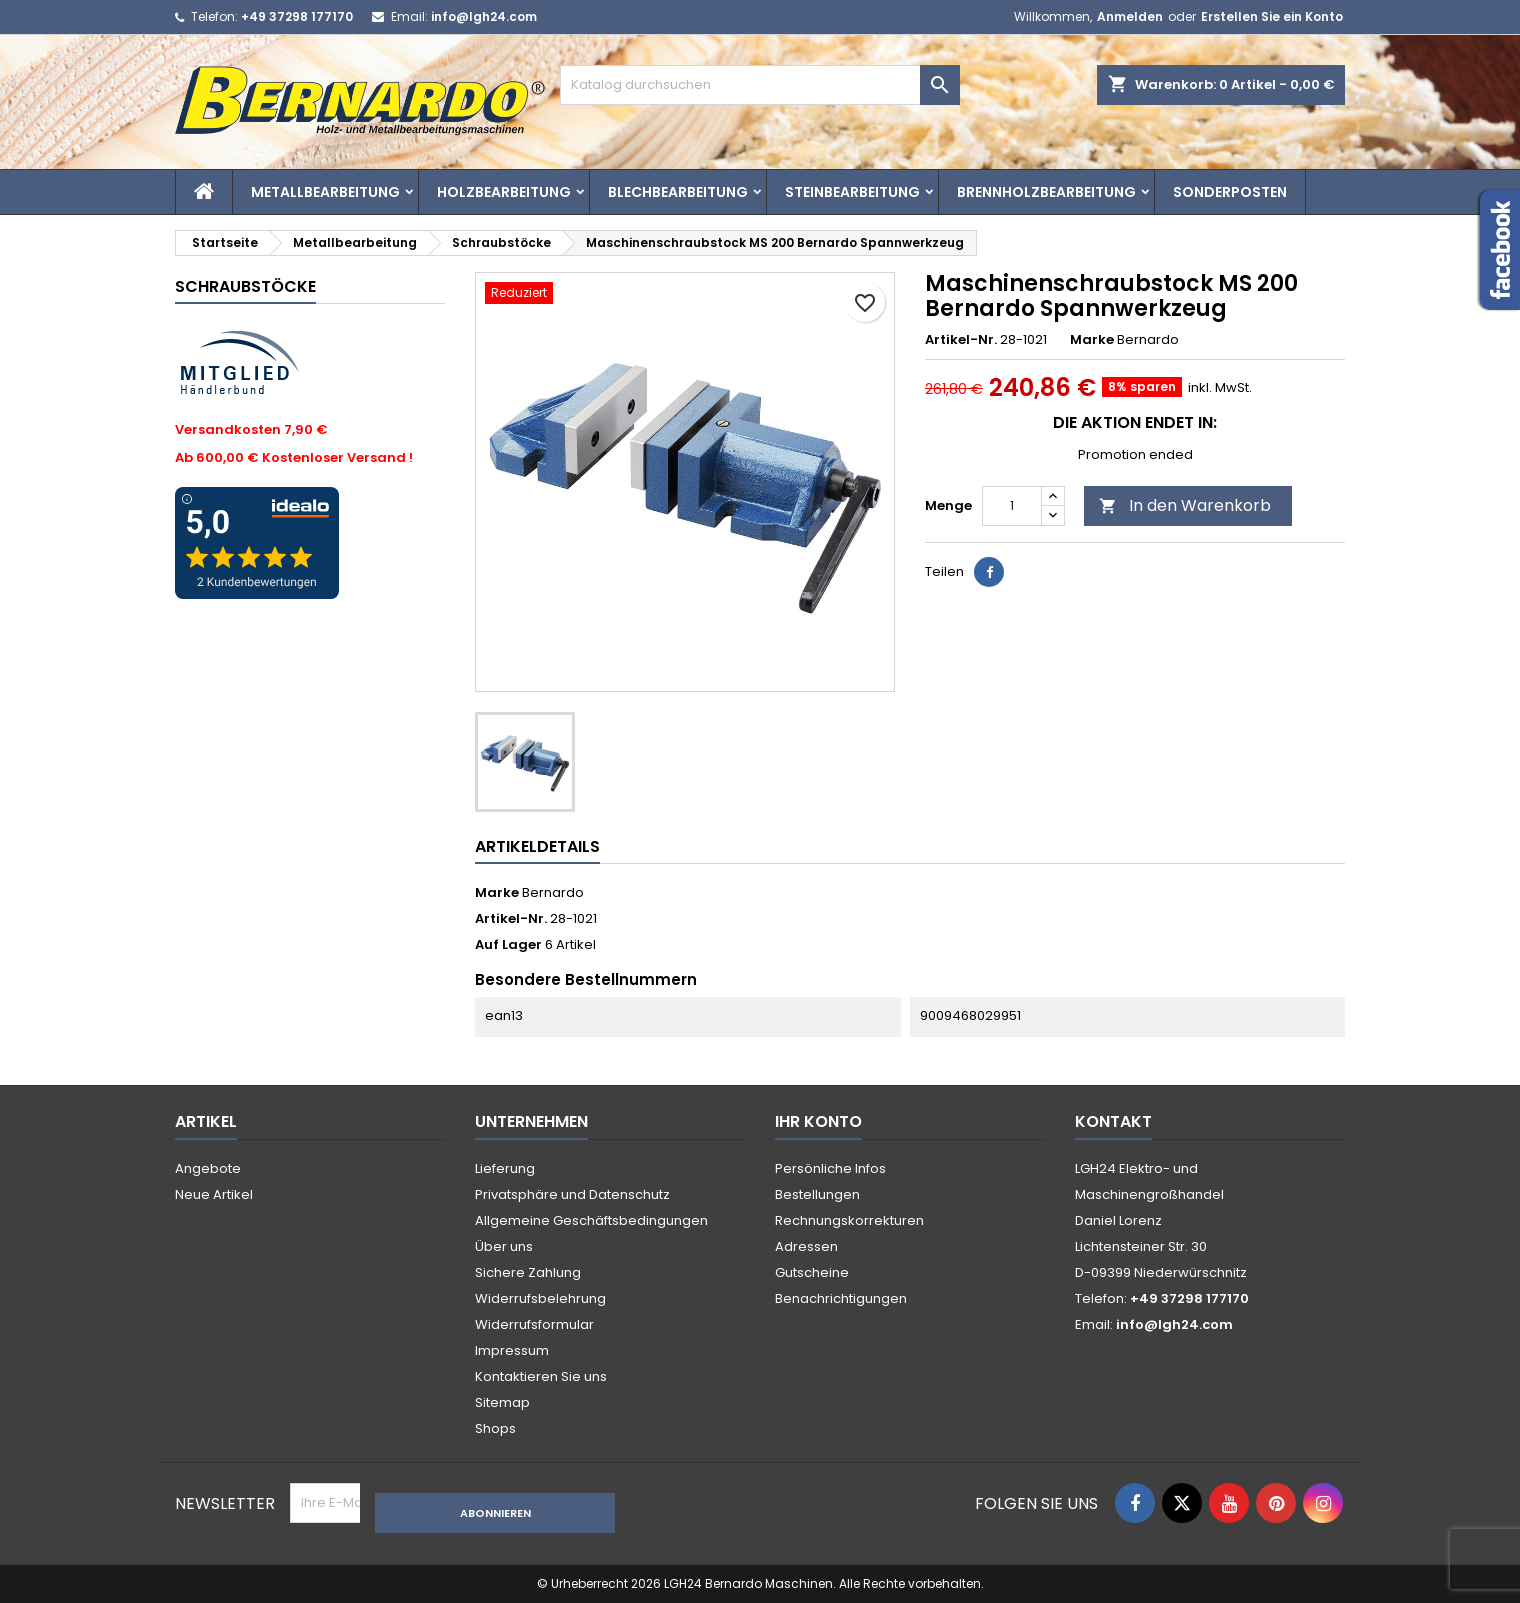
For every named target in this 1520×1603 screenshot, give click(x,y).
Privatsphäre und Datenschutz (572, 1194)
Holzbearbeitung (504, 192)
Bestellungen (817, 1194)
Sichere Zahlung (528, 1272)
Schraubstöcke (245, 286)
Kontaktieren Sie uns (541, 1376)
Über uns (504, 1246)
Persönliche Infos (830, 1168)
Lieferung (505, 1168)
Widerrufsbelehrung (540, 1298)
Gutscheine (812, 1272)
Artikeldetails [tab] (537, 846)
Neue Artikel (214, 1194)
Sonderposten (1230, 192)
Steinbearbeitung (852, 192)
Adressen (806, 1246)
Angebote (208, 1168)
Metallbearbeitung (325, 192)
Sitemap (502, 1402)
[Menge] (1012, 506)
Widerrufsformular (534, 1324)
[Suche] (760, 85)
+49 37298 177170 (297, 16)
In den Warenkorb (1185, 505)
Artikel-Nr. (961, 340)
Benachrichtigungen (841, 1298)
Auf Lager (508, 945)
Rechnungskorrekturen (849, 1220)
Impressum (512, 1350)
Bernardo (553, 892)
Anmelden (1130, 16)
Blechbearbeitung (678, 192)
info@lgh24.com (484, 16)
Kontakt (1113, 1121)
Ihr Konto (818, 1121)
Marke (1092, 340)
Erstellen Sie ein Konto (1272, 16)
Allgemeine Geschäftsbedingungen (591, 1220)
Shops (495, 1428)
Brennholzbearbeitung (1046, 192)
